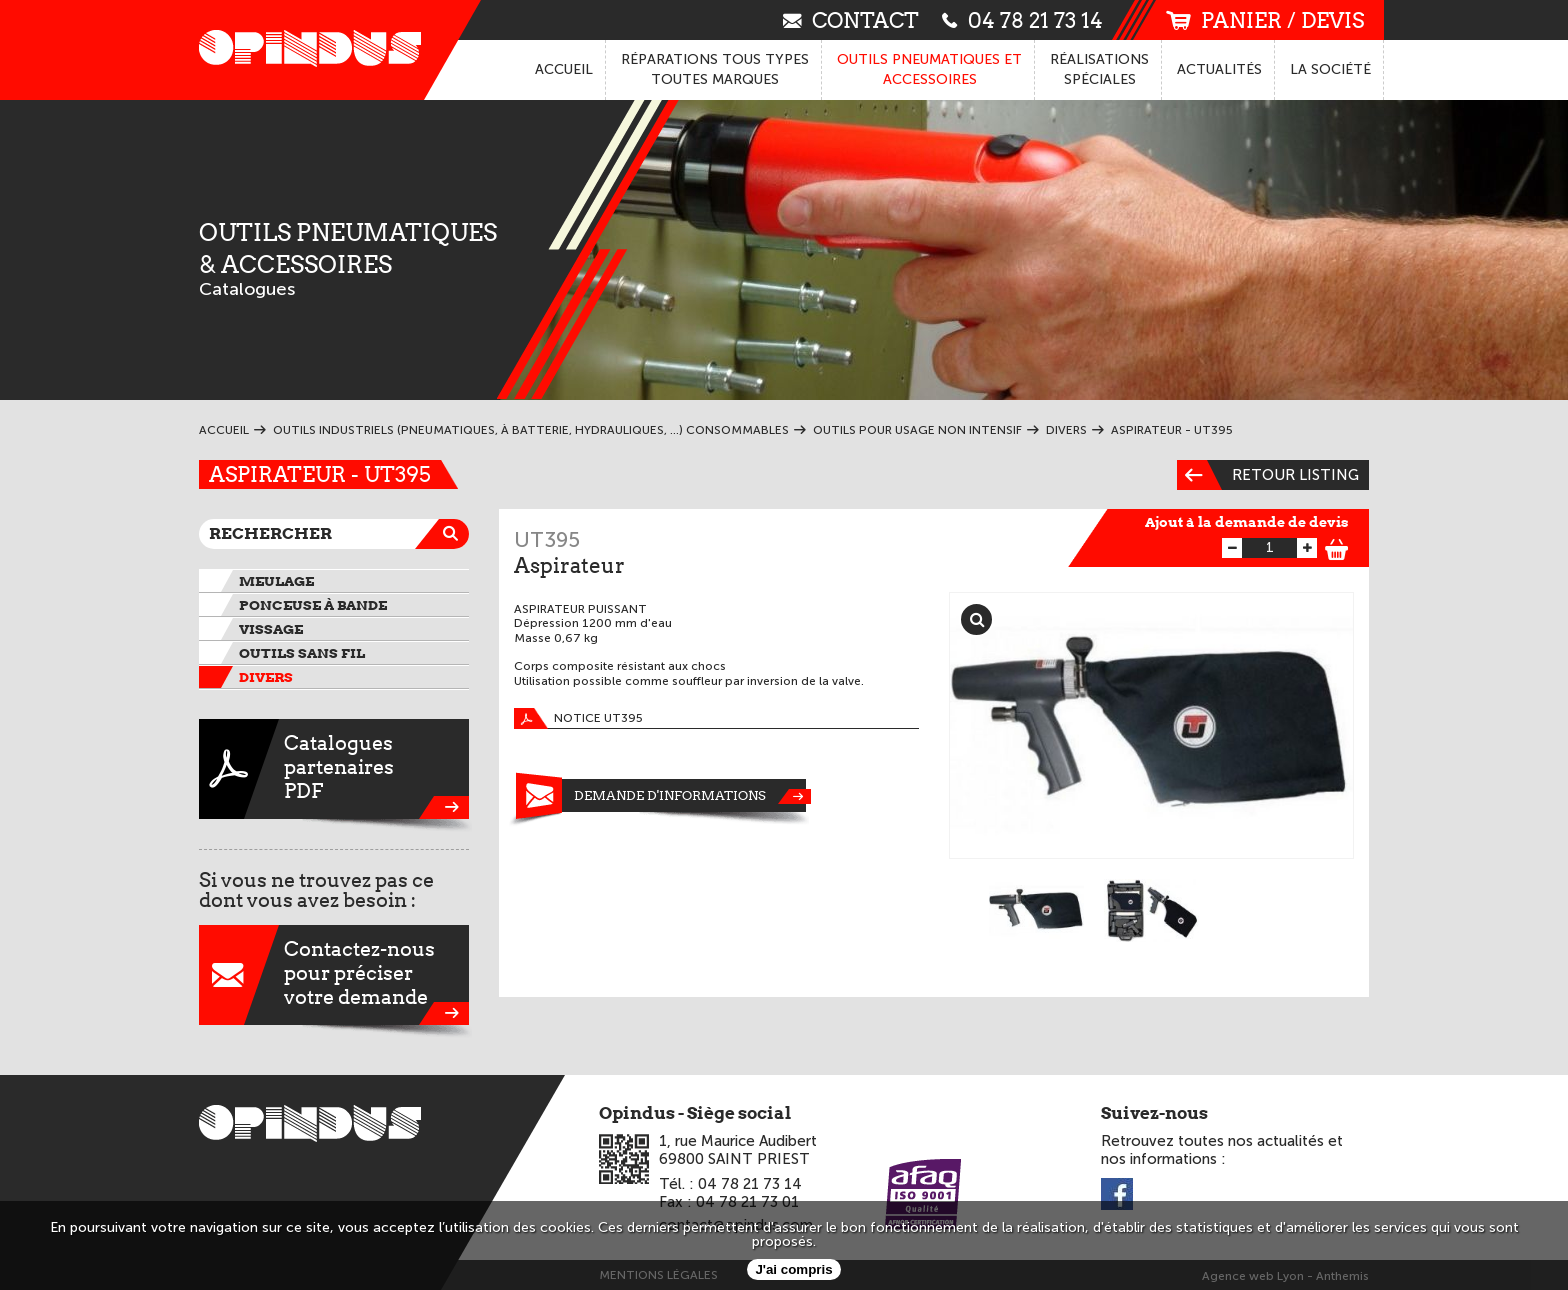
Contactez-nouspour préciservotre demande (334, 975)
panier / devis (1265, 20)
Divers (266, 677)
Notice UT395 (578, 718)
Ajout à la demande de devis (1247, 522)
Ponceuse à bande (313, 605)
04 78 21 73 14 (1022, 19)
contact (851, 19)
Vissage (271, 629)
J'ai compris (793, 1269)
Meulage (276, 581)
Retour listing (1268, 475)
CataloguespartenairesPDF (334, 769)
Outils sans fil (302, 653)
